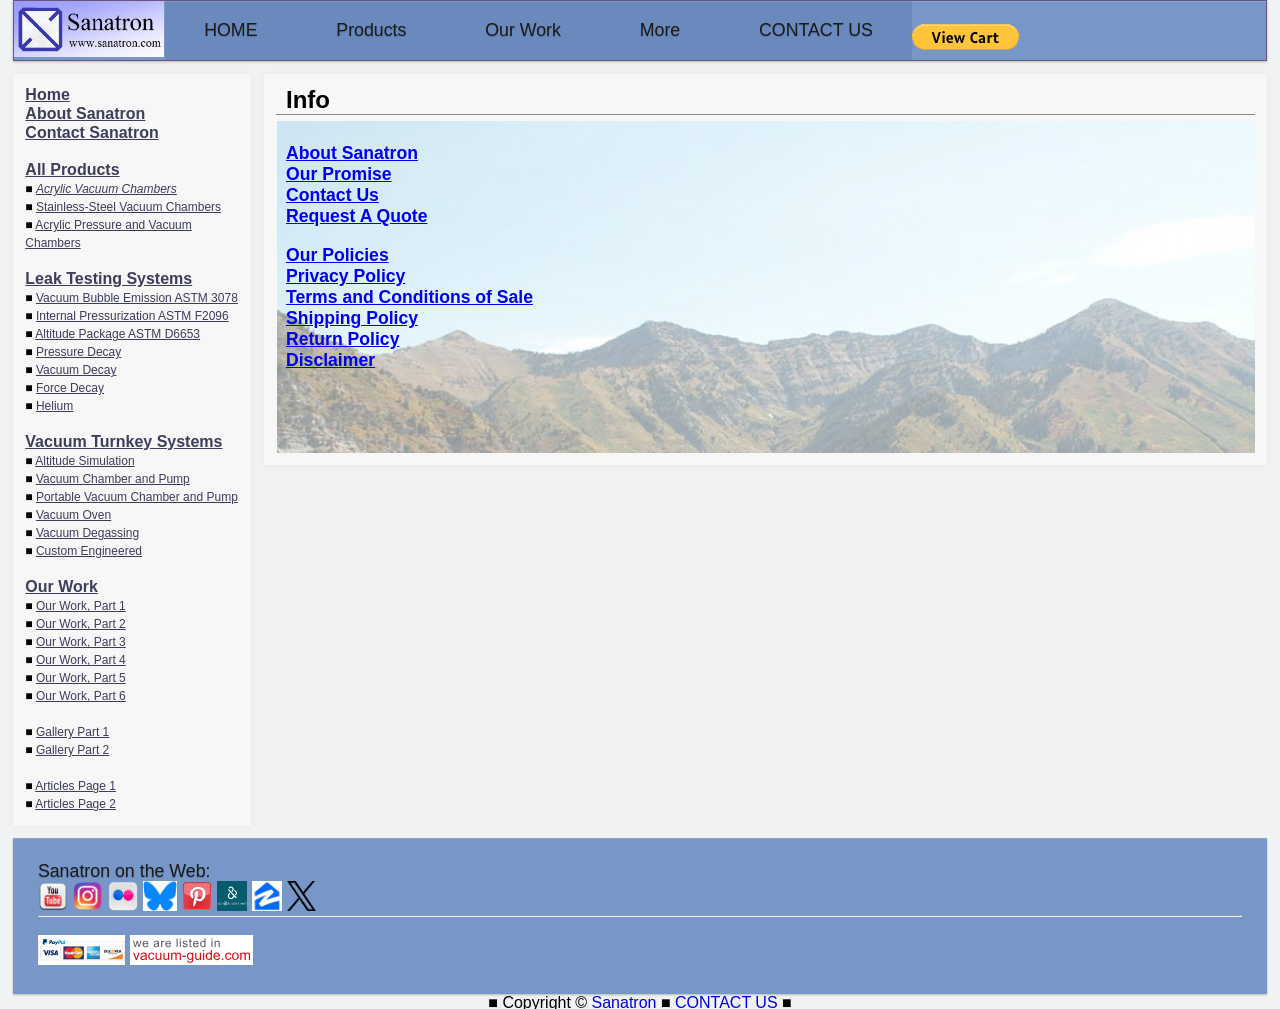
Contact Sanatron (91, 131)
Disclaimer (330, 359)
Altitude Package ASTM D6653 (117, 333)
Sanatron (624, 999)
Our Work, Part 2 (81, 623)
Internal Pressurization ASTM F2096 (132, 315)
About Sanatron (85, 112)
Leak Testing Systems (108, 277)
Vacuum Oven (73, 514)
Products (386, 30)
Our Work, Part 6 (81, 695)
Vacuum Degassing (87, 532)
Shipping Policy (352, 317)
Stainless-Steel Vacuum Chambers (128, 206)
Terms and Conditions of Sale (409, 296)
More (695, 30)
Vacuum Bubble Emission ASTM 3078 (137, 297)
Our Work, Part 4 (81, 659)
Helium (54, 405)
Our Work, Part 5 (81, 677)
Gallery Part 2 (72, 749)
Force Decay (70, 387)
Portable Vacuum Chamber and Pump (137, 496)
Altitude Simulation (84, 460)
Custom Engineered (89, 550)
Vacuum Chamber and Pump (113, 478)
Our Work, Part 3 (81, 641)
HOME (236, 30)
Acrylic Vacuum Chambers (106, 188)
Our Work (548, 30)
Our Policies (337, 254)
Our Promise (339, 173)
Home (47, 93)
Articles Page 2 (75, 803)
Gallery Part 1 (72, 731)
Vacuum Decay (76, 369)
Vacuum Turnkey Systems (123, 440)
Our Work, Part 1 (81, 605)
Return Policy (342, 338)
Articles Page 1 (75, 785)
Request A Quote (356, 215)
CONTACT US (861, 30)
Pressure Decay (78, 351)
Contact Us (332, 194)
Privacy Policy (345, 275)
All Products (72, 168)
